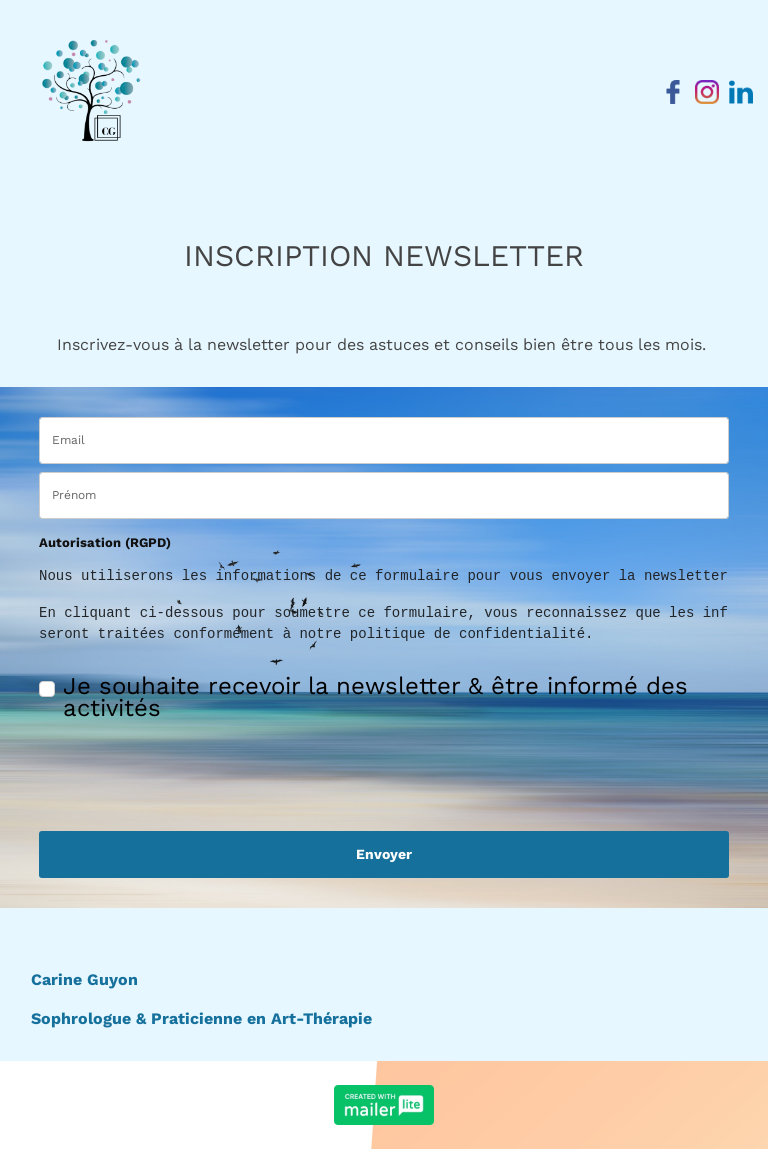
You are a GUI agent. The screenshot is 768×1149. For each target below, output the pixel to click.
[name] (384, 495)
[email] (384, 440)
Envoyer (384, 854)
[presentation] (156, 767)
